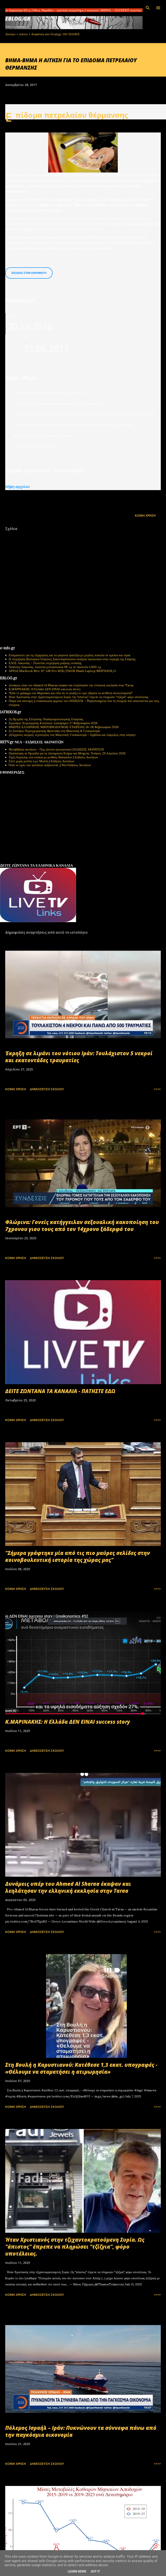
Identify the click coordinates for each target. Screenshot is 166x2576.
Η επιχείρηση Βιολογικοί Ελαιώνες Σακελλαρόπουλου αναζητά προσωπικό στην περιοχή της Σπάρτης (72, 659)
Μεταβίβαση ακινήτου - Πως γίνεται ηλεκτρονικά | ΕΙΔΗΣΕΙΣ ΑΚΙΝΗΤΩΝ (56, 749)
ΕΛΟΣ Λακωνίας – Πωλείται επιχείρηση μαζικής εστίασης (45, 663)
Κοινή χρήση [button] (145, 515)
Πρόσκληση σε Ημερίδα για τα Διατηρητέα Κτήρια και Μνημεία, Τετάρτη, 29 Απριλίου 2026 (67, 753)
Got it (95, 2571)
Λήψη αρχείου (17, 486)
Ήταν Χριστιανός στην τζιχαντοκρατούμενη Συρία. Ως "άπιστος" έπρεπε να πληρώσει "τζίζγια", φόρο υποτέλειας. (79, 697)
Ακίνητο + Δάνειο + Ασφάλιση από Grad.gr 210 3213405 (42, 34)
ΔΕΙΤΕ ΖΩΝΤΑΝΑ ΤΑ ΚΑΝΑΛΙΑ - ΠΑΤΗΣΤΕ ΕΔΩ (60, 1391)
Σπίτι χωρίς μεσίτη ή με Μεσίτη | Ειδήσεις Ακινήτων (41, 761)
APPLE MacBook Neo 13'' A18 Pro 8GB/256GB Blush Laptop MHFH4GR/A (62, 671)
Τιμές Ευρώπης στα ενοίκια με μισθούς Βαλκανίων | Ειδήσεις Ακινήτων (53, 757)
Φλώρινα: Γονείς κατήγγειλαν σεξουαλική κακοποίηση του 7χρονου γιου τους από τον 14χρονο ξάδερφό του (82, 1225)
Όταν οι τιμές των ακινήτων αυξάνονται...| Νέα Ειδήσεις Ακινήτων (50, 765)
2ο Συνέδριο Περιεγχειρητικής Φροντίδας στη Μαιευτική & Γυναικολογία (54, 731)
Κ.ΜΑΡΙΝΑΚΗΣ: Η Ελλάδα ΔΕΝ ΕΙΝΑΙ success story (45, 689)
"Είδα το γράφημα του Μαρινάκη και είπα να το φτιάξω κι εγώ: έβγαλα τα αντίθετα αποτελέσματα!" (71, 693)
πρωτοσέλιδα (27, 861)
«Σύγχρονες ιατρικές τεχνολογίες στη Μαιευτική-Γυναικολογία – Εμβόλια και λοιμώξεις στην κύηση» (72, 735)
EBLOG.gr (17, 18)
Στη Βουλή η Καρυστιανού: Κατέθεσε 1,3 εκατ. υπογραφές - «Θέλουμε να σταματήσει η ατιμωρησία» (81, 2068)
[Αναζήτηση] (147, 7)
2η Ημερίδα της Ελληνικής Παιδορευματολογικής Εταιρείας (46, 719)
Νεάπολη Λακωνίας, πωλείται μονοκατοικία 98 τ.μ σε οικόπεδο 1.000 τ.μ (55, 667)
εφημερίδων (42, 861)
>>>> (157, 1089)
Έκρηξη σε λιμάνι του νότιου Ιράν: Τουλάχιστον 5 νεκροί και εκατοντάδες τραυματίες (79, 1057)
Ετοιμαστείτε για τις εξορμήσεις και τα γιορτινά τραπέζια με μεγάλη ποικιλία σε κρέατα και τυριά (69, 655)
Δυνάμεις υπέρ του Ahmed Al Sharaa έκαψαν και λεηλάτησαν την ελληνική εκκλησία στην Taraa (71, 685)
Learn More (77, 2571)
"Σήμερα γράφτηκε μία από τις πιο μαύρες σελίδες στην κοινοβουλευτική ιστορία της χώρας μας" (77, 1556)
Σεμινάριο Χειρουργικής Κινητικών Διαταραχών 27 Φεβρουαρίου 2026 (53, 723)
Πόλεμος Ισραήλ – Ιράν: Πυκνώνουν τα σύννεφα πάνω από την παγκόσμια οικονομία (80, 2431)
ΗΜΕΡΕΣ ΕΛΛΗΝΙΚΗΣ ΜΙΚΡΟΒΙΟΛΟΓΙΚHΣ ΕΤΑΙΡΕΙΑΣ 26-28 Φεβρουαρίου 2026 (64, 727)
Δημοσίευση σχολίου (47, 1089)
